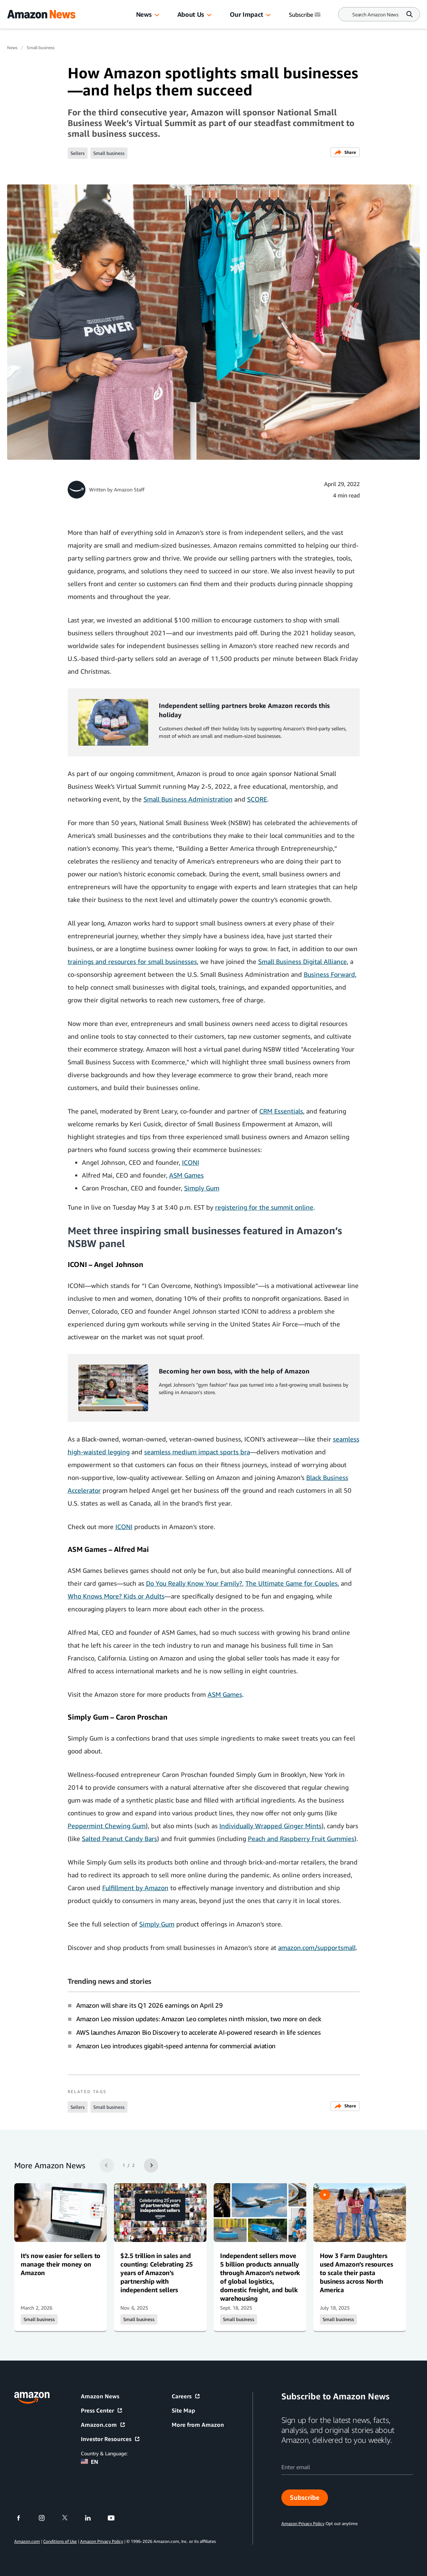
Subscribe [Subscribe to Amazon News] (305, 14)
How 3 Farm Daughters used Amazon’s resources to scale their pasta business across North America (356, 2273)
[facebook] (23, 2518)
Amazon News (100, 2396)
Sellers (78, 153)
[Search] (375, 14)
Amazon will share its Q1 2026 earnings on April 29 (149, 2005)
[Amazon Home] (41, 14)
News (144, 14)
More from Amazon (198, 2424)
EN (89, 2461)
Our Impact (246, 14)
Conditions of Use (60, 2541)
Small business (40, 47)
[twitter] (69, 2518)
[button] (156, 15)
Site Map (183, 2410)
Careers (186, 2396)
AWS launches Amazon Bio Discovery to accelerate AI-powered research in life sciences (198, 2032)
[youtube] (115, 2518)
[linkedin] (92, 2518)
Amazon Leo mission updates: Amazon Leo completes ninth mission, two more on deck (198, 2019)
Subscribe (304, 2497)
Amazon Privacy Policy (101, 2541)
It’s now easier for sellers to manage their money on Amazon (60, 2264)
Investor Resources (110, 2438)
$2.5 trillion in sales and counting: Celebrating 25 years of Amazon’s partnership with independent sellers (156, 2273)
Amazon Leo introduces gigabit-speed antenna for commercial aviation (176, 2046)
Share (345, 152)
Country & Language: (104, 2453)
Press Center (102, 2410)
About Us (190, 14)
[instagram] (46, 2518)
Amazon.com (103, 2424)
